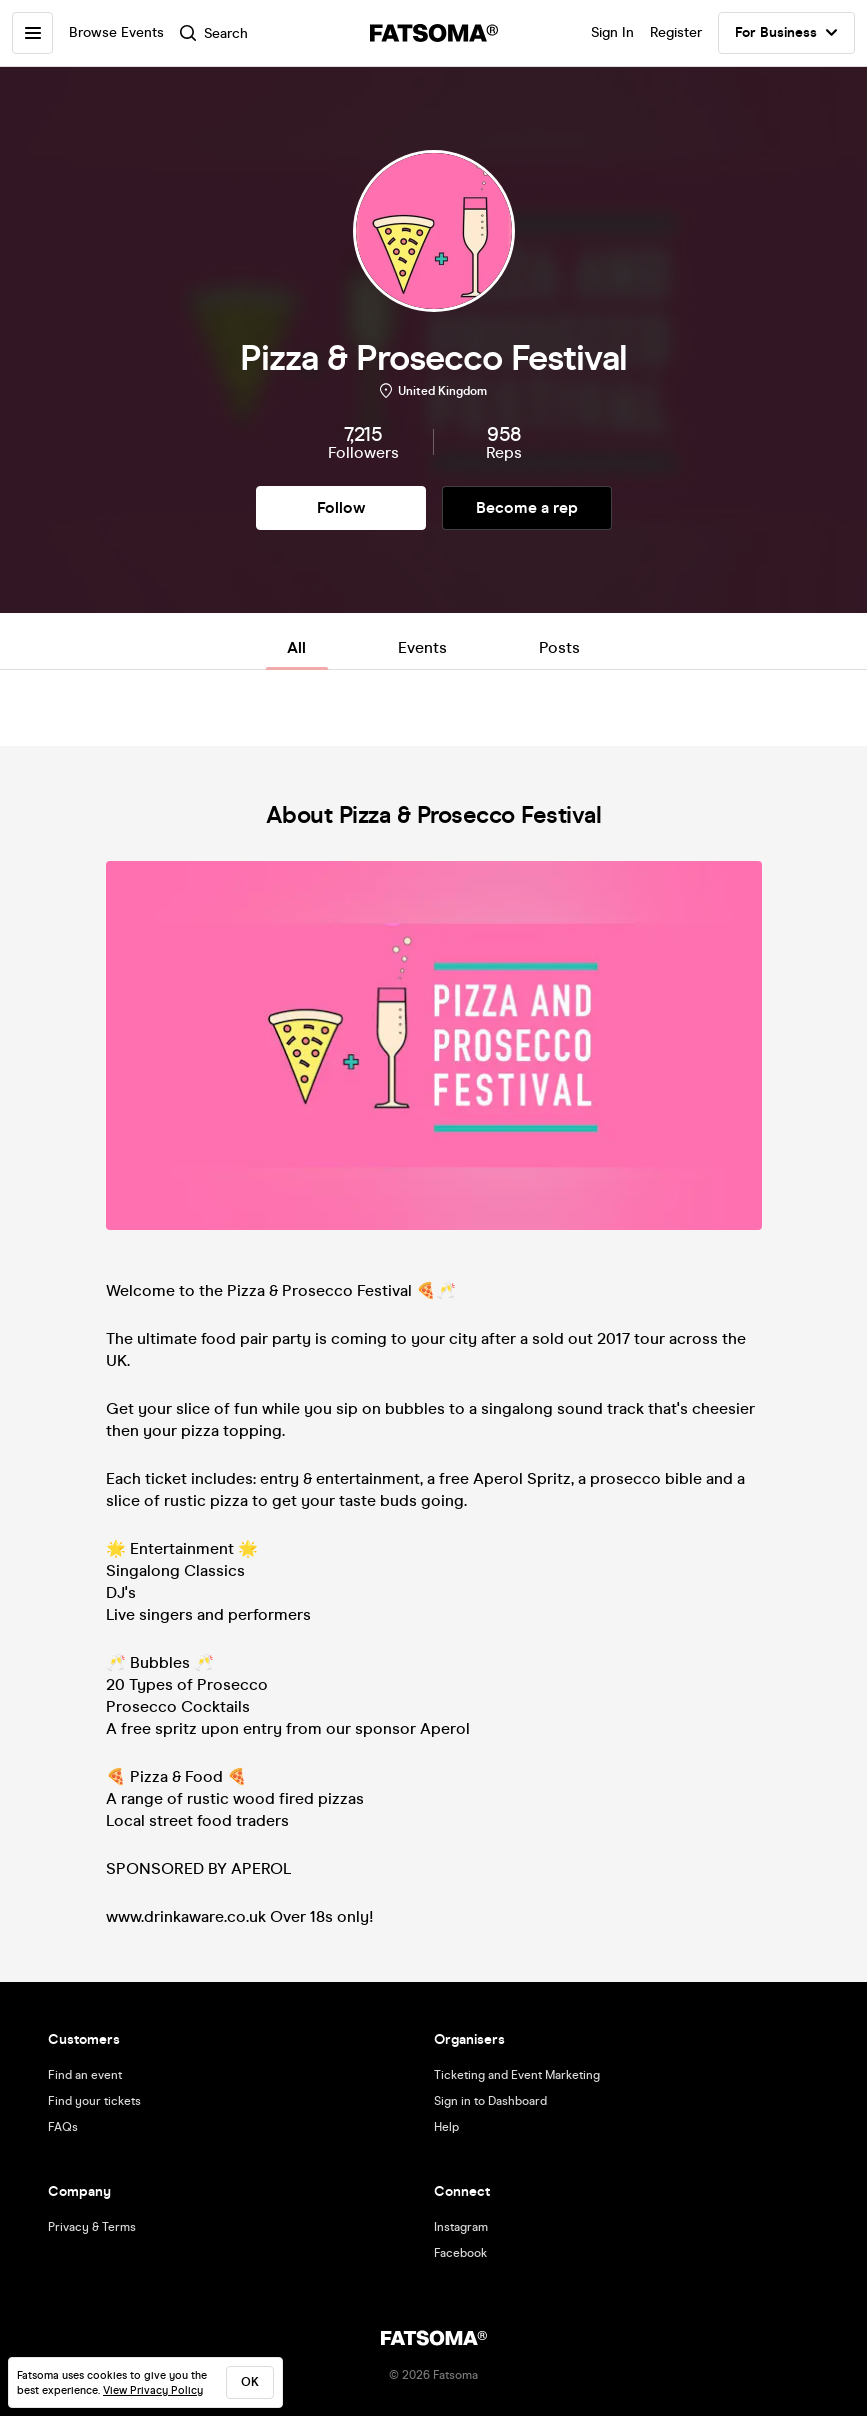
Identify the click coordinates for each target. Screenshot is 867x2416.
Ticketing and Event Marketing (517, 2075)
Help (446, 2127)
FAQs (63, 2127)
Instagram (461, 2227)
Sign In (612, 32)
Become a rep (527, 507)
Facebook (460, 2253)
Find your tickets (94, 2101)
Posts (559, 647)
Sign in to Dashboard (490, 2101)
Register (676, 32)
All (296, 647)
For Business (786, 33)
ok (250, 2382)
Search (215, 33)
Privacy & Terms (92, 2227)
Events (422, 647)
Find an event (85, 2075)
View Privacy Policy (153, 2390)
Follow (341, 507)
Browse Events (117, 32)
